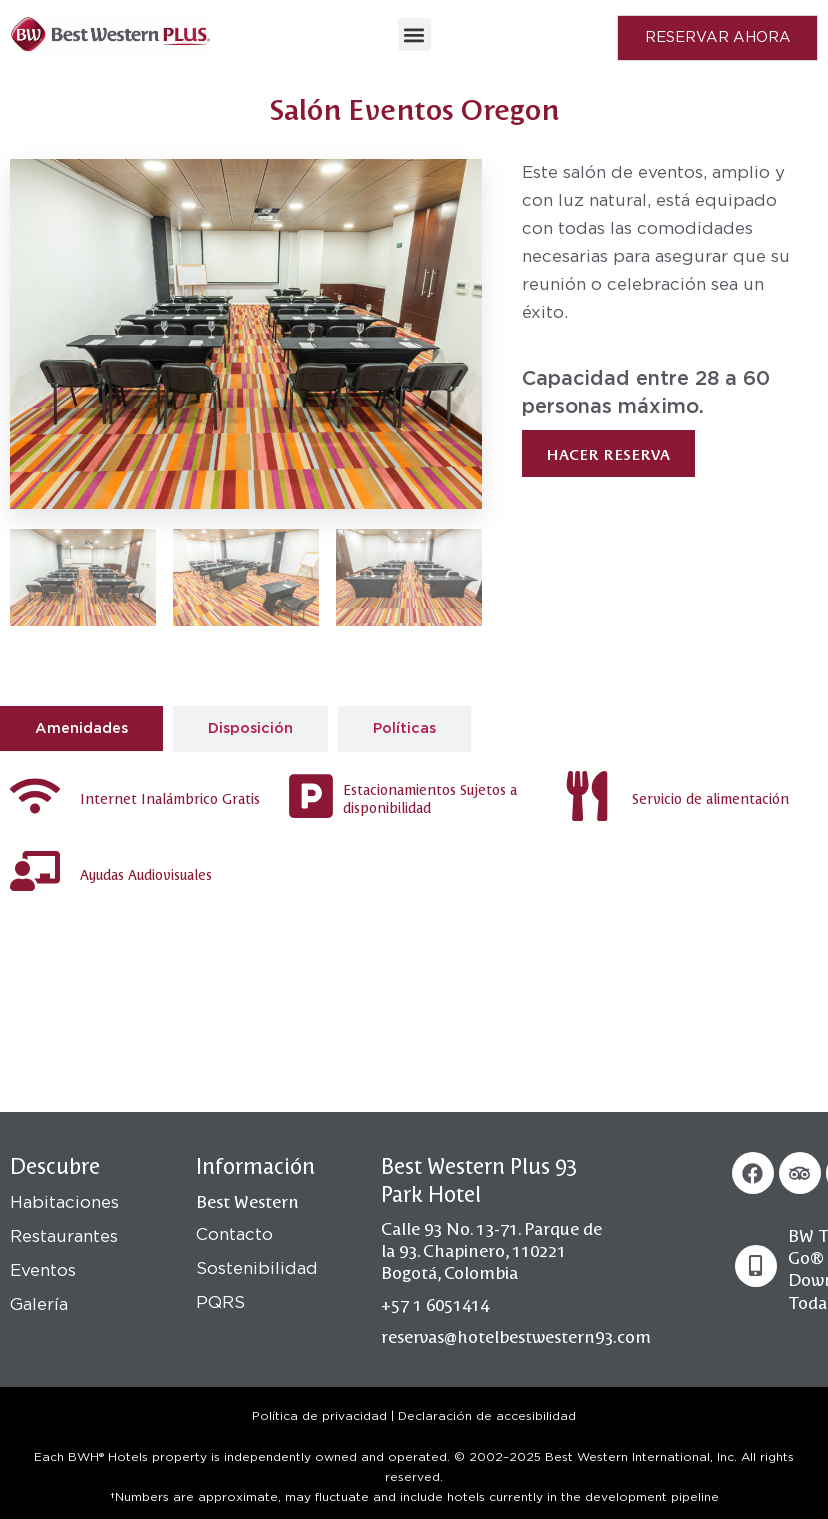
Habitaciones (64, 1202)
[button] (414, 34)
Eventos (43, 1270)
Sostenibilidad (257, 1268)
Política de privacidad (319, 1416)
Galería (39, 1304)
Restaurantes (64, 1236)
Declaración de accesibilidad (487, 1416)
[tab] (81, 728)
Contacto (234, 1234)
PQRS (220, 1302)
